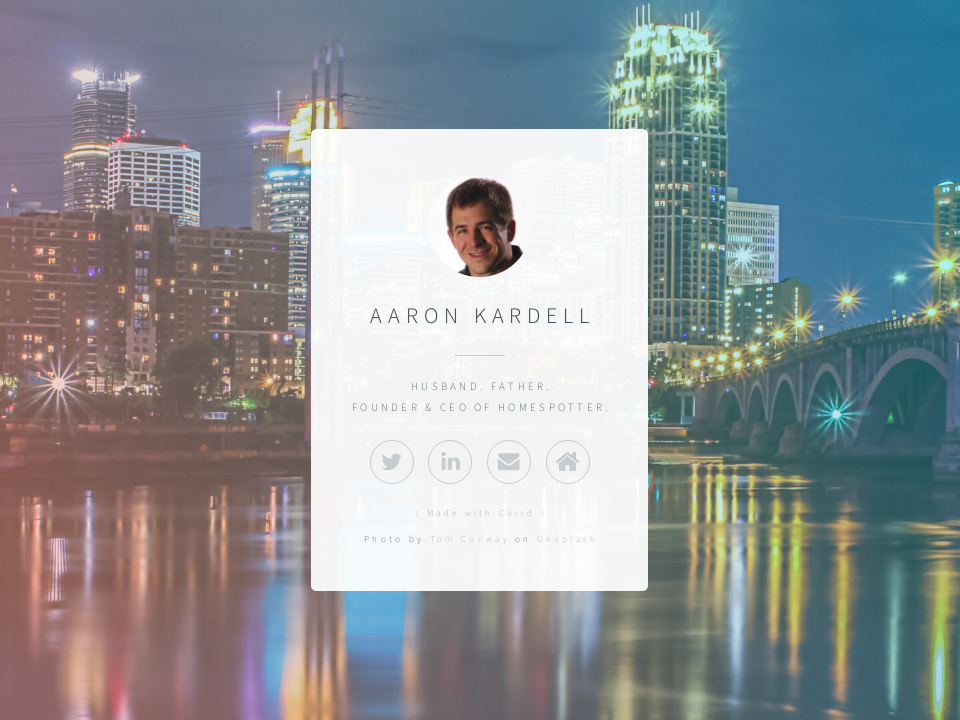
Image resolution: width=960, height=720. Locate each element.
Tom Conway (470, 538)
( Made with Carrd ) (482, 512)
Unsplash (567, 538)
